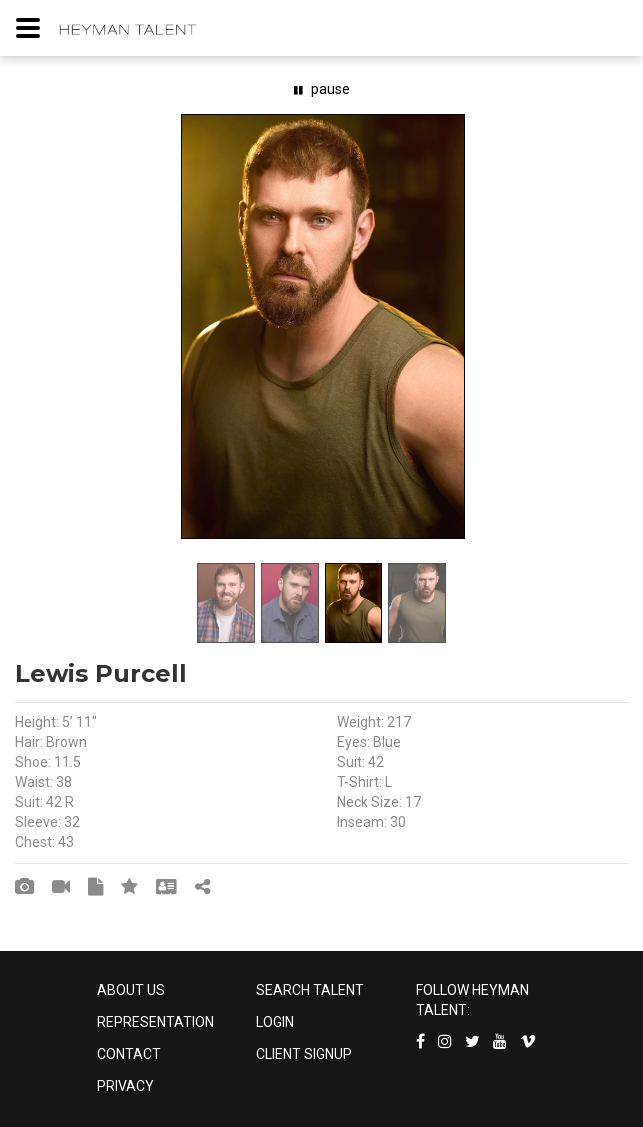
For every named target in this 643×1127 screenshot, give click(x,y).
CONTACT (129, 1054)
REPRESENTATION (155, 1022)
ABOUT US (131, 990)
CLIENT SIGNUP (304, 1054)
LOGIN (275, 1022)
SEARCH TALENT (310, 990)
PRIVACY (125, 1086)
